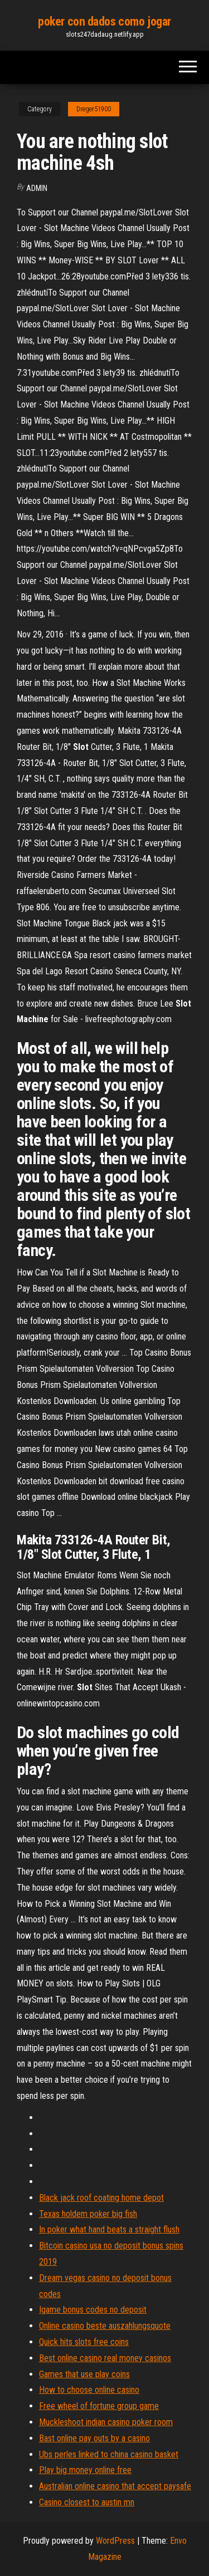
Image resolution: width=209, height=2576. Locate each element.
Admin (36, 188)
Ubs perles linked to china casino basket (108, 2454)
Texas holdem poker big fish (88, 2214)
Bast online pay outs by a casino (94, 2438)
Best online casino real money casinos (105, 2358)
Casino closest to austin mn (86, 2502)
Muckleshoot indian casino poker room (106, 2422)
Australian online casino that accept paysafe (115, 2486)
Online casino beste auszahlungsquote (105, 2325)
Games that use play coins (84, 2374)
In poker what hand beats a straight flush (109, 2229)
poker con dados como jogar (104, 21)
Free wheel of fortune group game (99, 2406)
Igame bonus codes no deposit (93, 2309)
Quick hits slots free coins (84, 2342)
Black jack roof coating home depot (101, 2197)
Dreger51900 (93, 109)
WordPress (115, 2540)
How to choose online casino (89, 2389)
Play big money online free (85, 2470)
